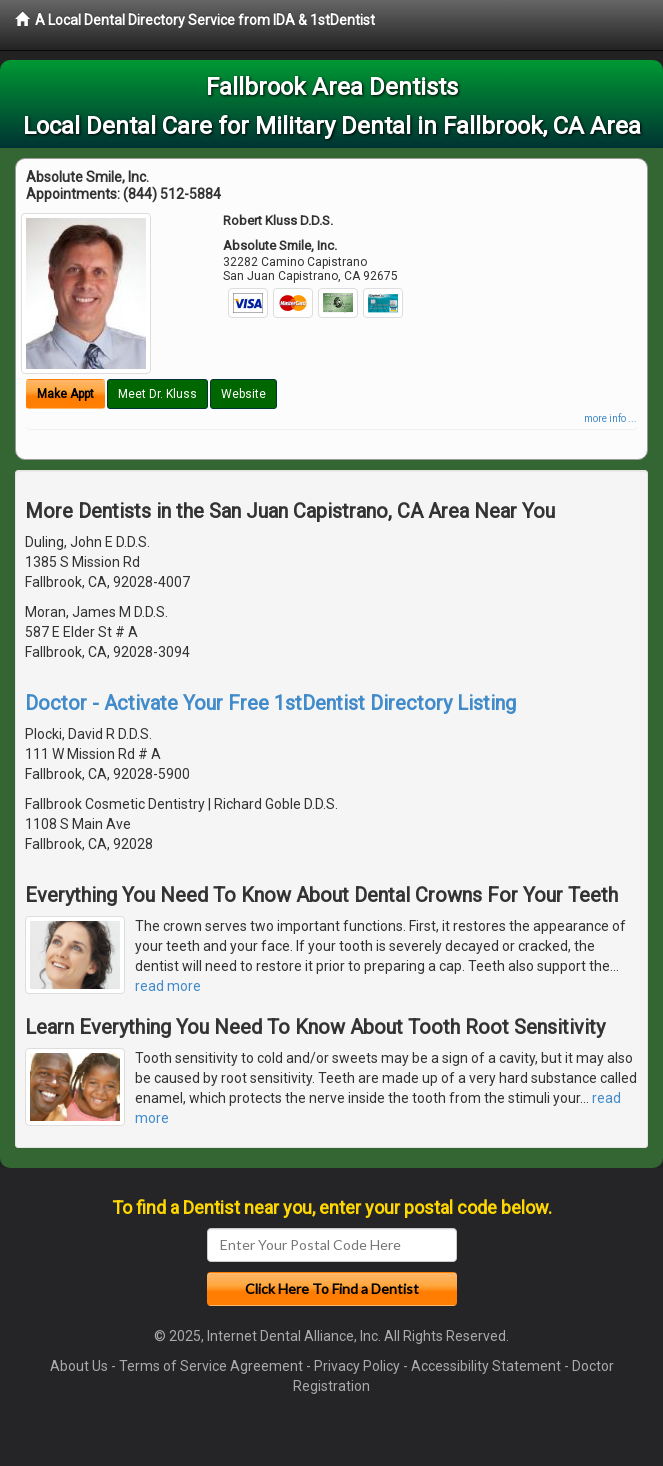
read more (168, 986)
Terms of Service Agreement (211, 1366)
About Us (79, 1366)
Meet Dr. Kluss (157, 394)
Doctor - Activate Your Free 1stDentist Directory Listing (270, 703)
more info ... (610, 418)
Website (243, 394)
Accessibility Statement (486, 1366)
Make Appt (65, 394)
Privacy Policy (357, 1366)
